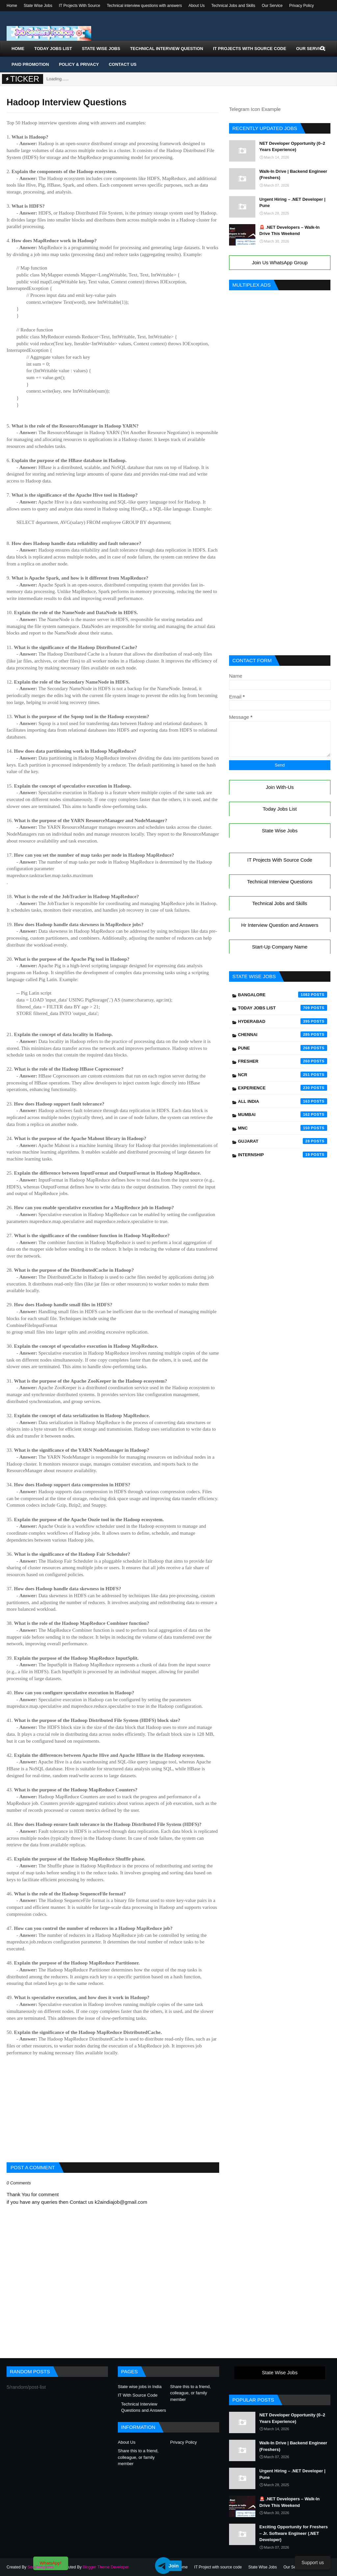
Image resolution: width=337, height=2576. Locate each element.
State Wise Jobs (38, 5)
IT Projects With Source (79, 5)
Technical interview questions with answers (144, 5)
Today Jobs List (280, 809)
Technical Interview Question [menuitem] (166, 48)
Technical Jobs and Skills (233, 5)
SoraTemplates (40, 2567)
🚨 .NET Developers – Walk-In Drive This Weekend (289, 230)
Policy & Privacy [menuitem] (79, 64)
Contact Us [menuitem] (122, 64)
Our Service (272, 5)
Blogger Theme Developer (106, 2567)
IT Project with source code (218, 2567)
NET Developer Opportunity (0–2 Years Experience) (292, 146)
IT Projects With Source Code (279, 860)
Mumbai (282, 1114)
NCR (282, 1075)
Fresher (282, 1061)
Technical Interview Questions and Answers (143, 2407)
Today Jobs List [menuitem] (53, 48)
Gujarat (282, 1141)
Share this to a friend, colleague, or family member (190, 2393)
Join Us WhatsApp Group (279, 262)
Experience (282, 1088)
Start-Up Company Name (279, 947)
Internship (282, 1155)
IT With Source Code (137, 2395)
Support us (312, 2562)
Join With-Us (280, 787)
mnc (282, 1128)
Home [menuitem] (18, 48)
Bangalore (282, 995)
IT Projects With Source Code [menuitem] (249, 48)
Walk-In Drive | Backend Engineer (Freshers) (293, 174)
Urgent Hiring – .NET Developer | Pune (292, 202)
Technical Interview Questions (279, 881)
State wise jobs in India (140, 2386)
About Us (197, 5)
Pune (282, 1048)
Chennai (282, 1034)
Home (12, 5)
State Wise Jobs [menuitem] (101, 48)
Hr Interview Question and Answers (279, 925)
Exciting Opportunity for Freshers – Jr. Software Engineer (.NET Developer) (293, 2533)
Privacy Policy (301, 5)
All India (282, 1101)
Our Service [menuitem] (310, 48)
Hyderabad (282, 1021)
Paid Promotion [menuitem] (30, 64)
